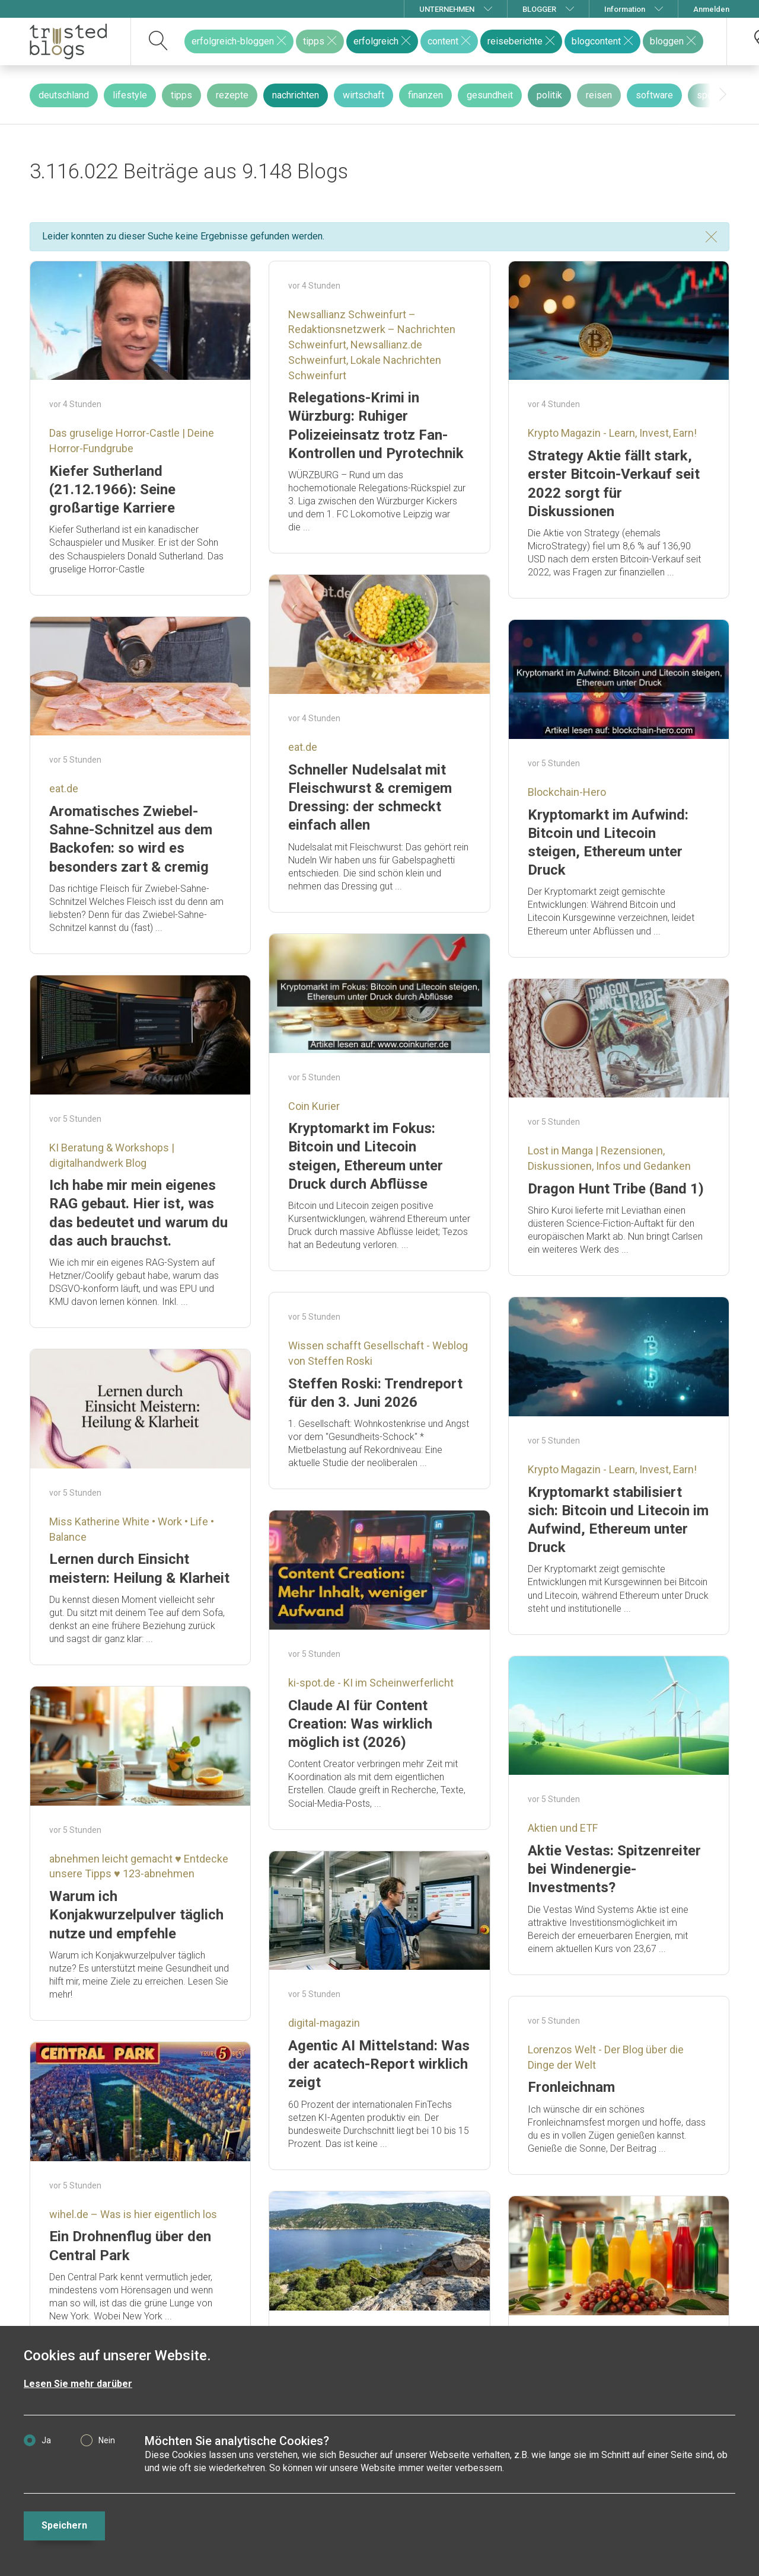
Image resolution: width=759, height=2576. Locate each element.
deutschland (64, 95)
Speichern (64, 2525)
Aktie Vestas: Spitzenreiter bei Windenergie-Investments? (614, 1869)
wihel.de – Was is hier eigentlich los (133, 2214)
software (654, 95)
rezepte (232, 95)
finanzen (425, 95)
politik (549, 95)
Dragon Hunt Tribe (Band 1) (616, 1188)
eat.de (302, 747)
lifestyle (130, 95)
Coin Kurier (314, 1106)
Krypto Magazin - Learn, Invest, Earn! (612, 433)
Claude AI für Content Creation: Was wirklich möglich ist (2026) (360, 1724)
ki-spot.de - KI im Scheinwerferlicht (371, 1682)
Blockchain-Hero (567, 792)
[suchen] (158, 41)
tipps (181, 95)
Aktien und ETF (563, 1828)
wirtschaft (363, 95)
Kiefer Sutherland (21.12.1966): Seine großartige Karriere (112, 489)
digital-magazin (324, 2023)
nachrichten (295, 95)
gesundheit (490, 95)
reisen (599, 95)
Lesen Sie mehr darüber (78, 2383)
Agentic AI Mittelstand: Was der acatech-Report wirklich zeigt (379, 2064)
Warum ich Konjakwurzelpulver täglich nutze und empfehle (136, 1914)
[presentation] (722, 94)
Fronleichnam (571, 2087)
